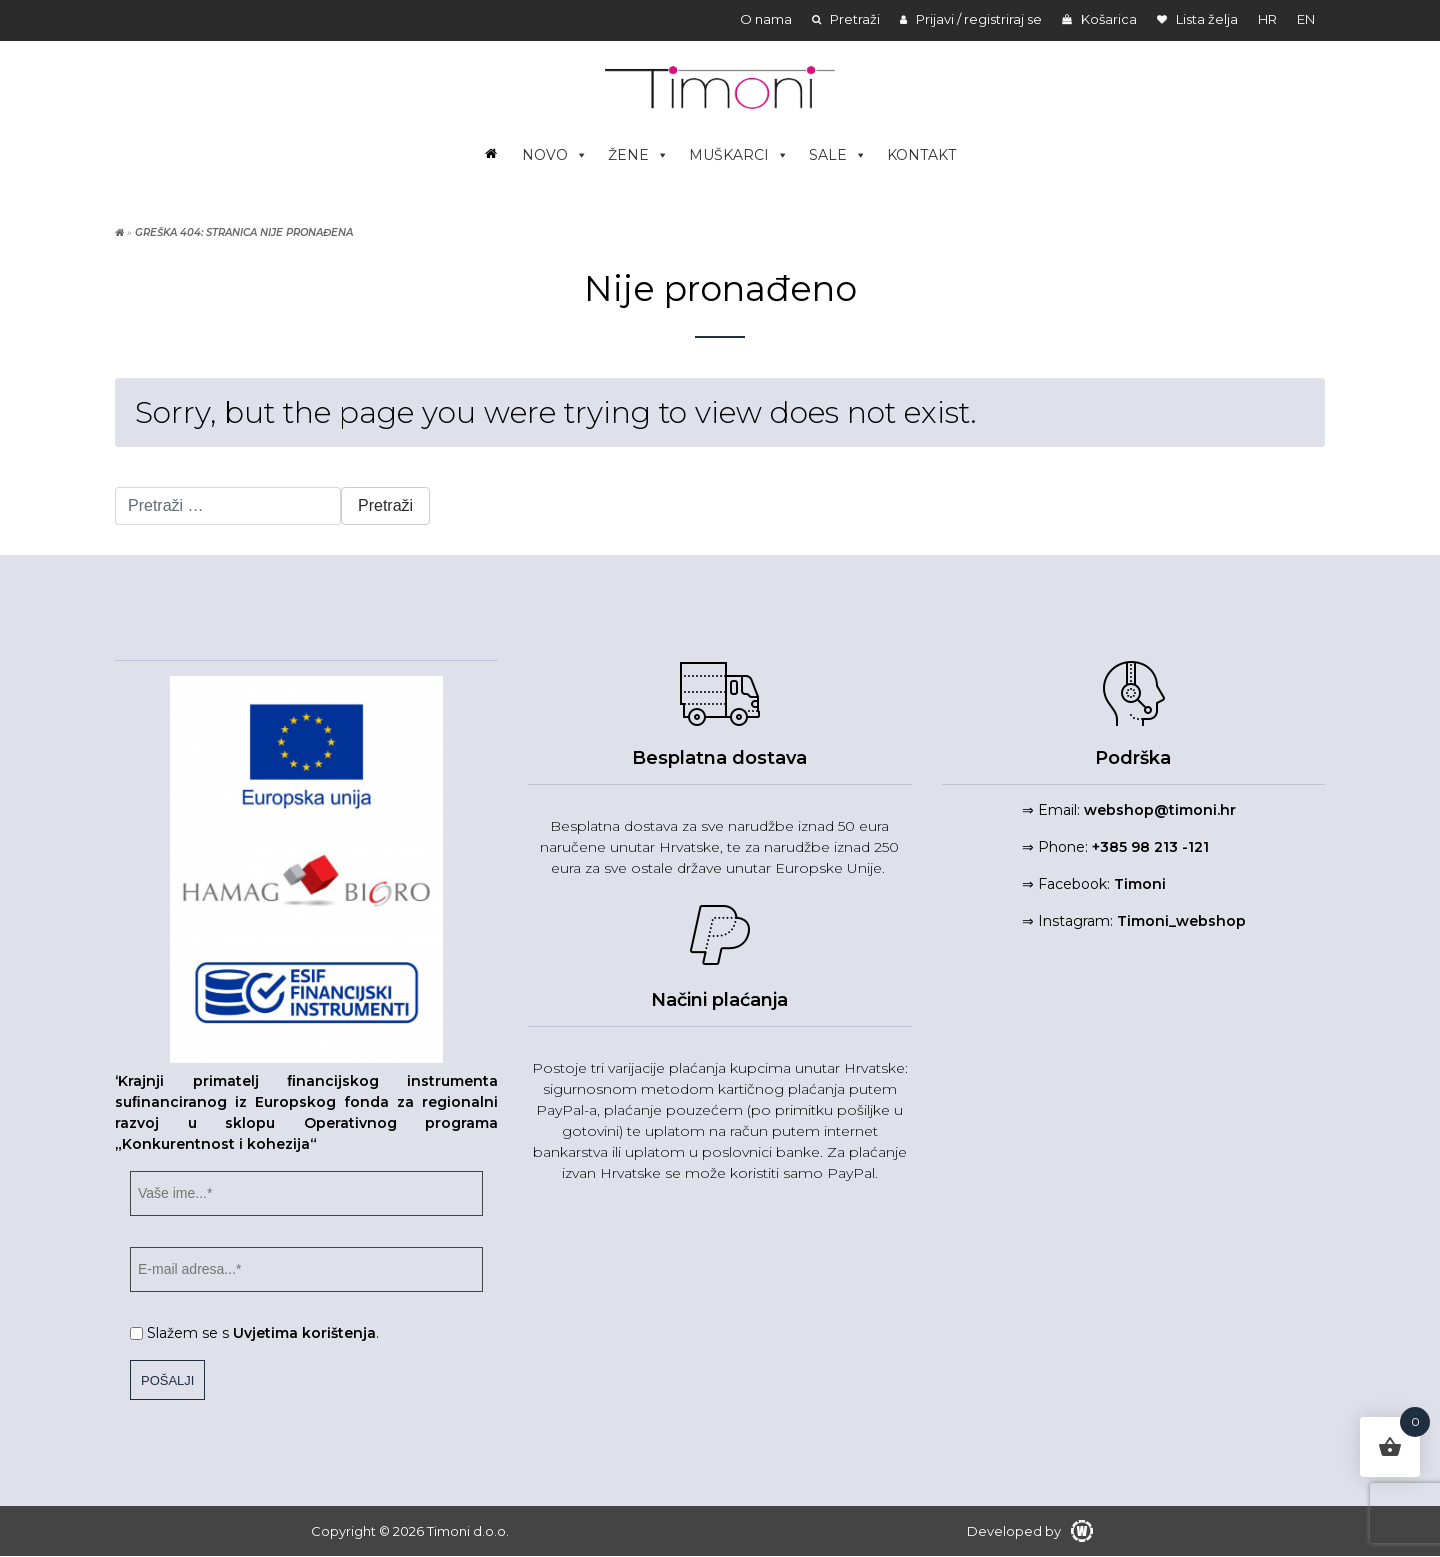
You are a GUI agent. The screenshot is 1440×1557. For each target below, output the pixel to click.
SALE (838, 155)
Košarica (1099, 19)
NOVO (555, 155)
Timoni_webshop (1181, 921)
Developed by (1030, 1531)
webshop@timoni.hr (1160, 810)
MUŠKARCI (739, 155)
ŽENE (638, 155)
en (1306, 19)
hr (1267, 19)
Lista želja (1197, 19)
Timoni (1140, 884)
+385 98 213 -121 (1150, 847)
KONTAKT (921, 155)
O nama (766, 19)
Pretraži (846, 19)
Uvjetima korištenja (304, 1333)
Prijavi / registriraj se (971, 19)
